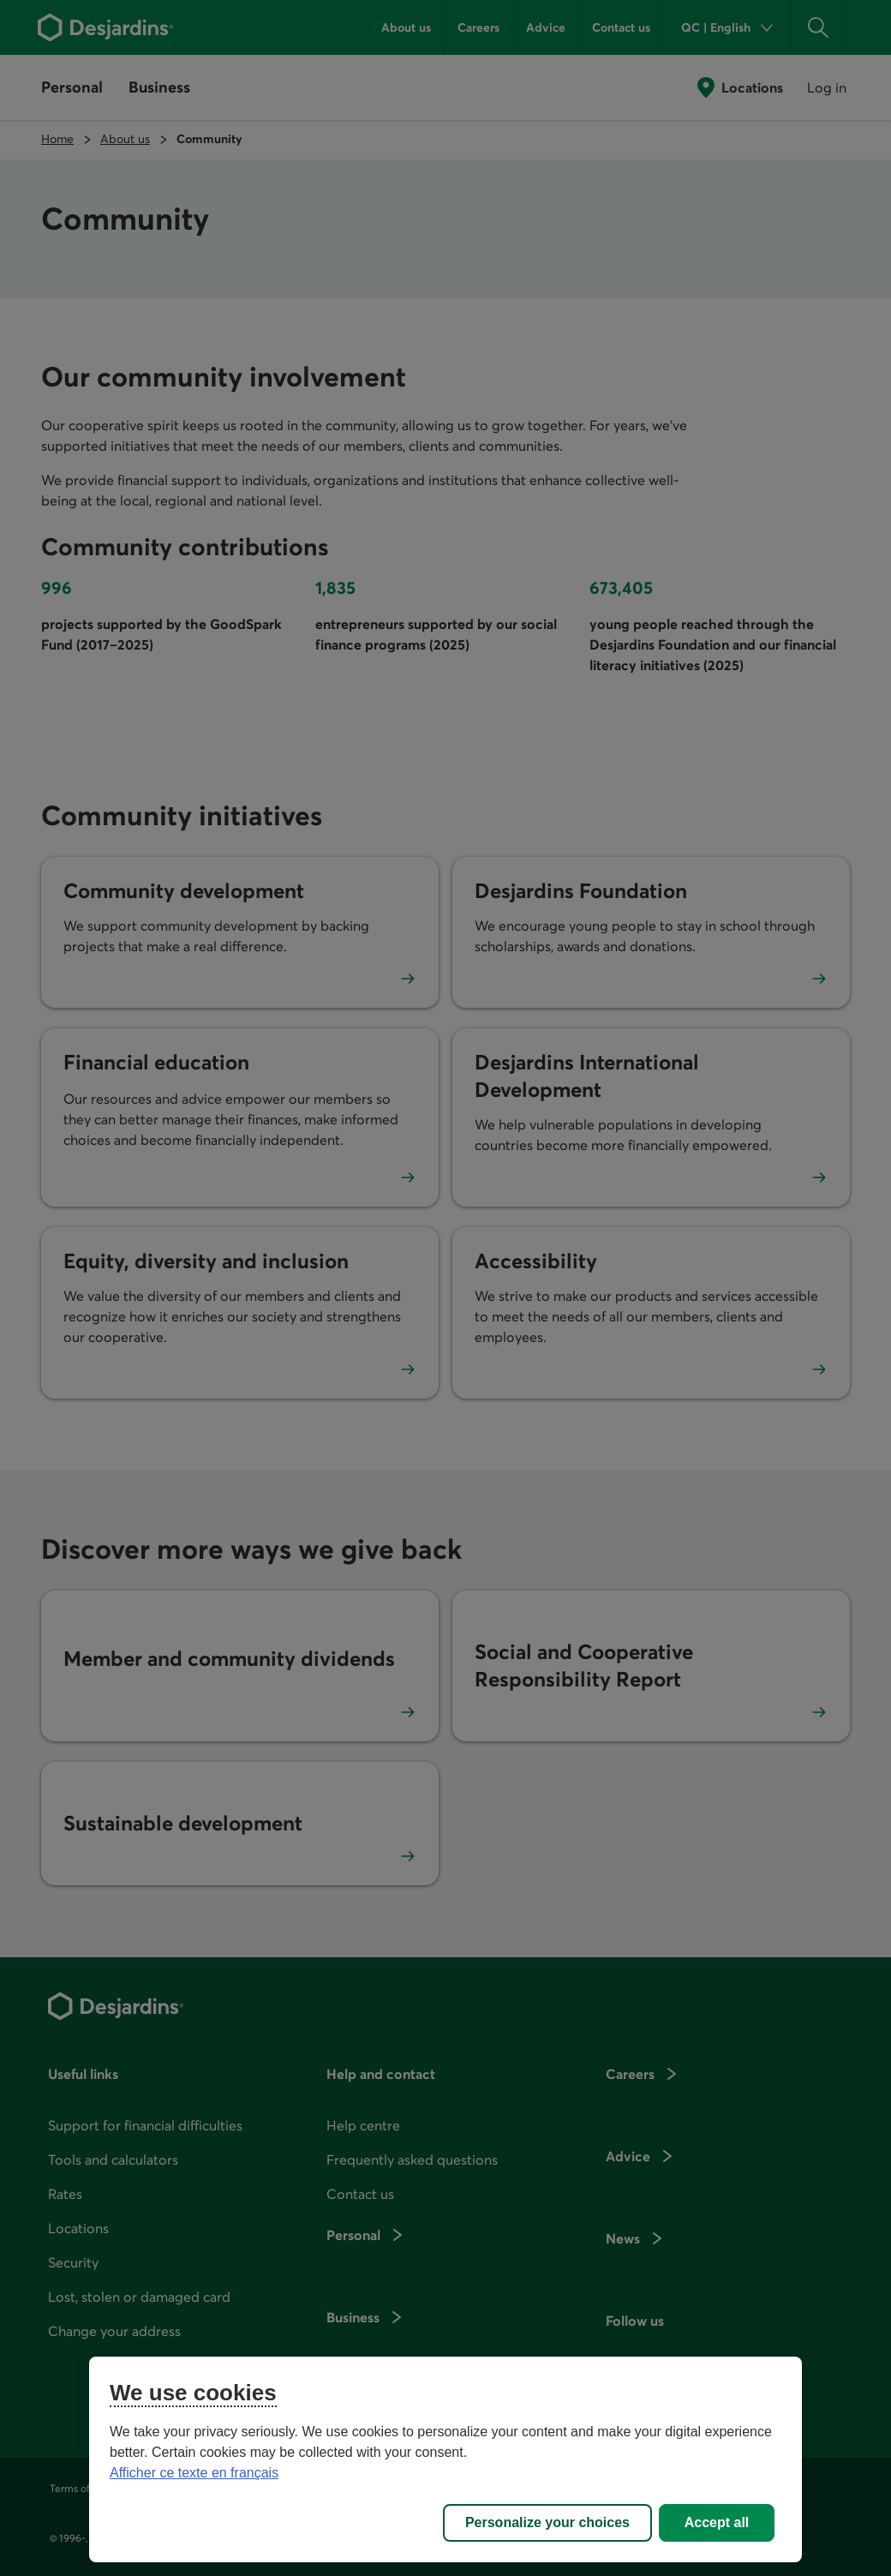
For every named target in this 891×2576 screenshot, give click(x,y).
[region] (445, 2459)
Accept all (717, 2522)
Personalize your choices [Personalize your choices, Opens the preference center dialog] (547, 2522)
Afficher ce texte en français (194, 2472)
